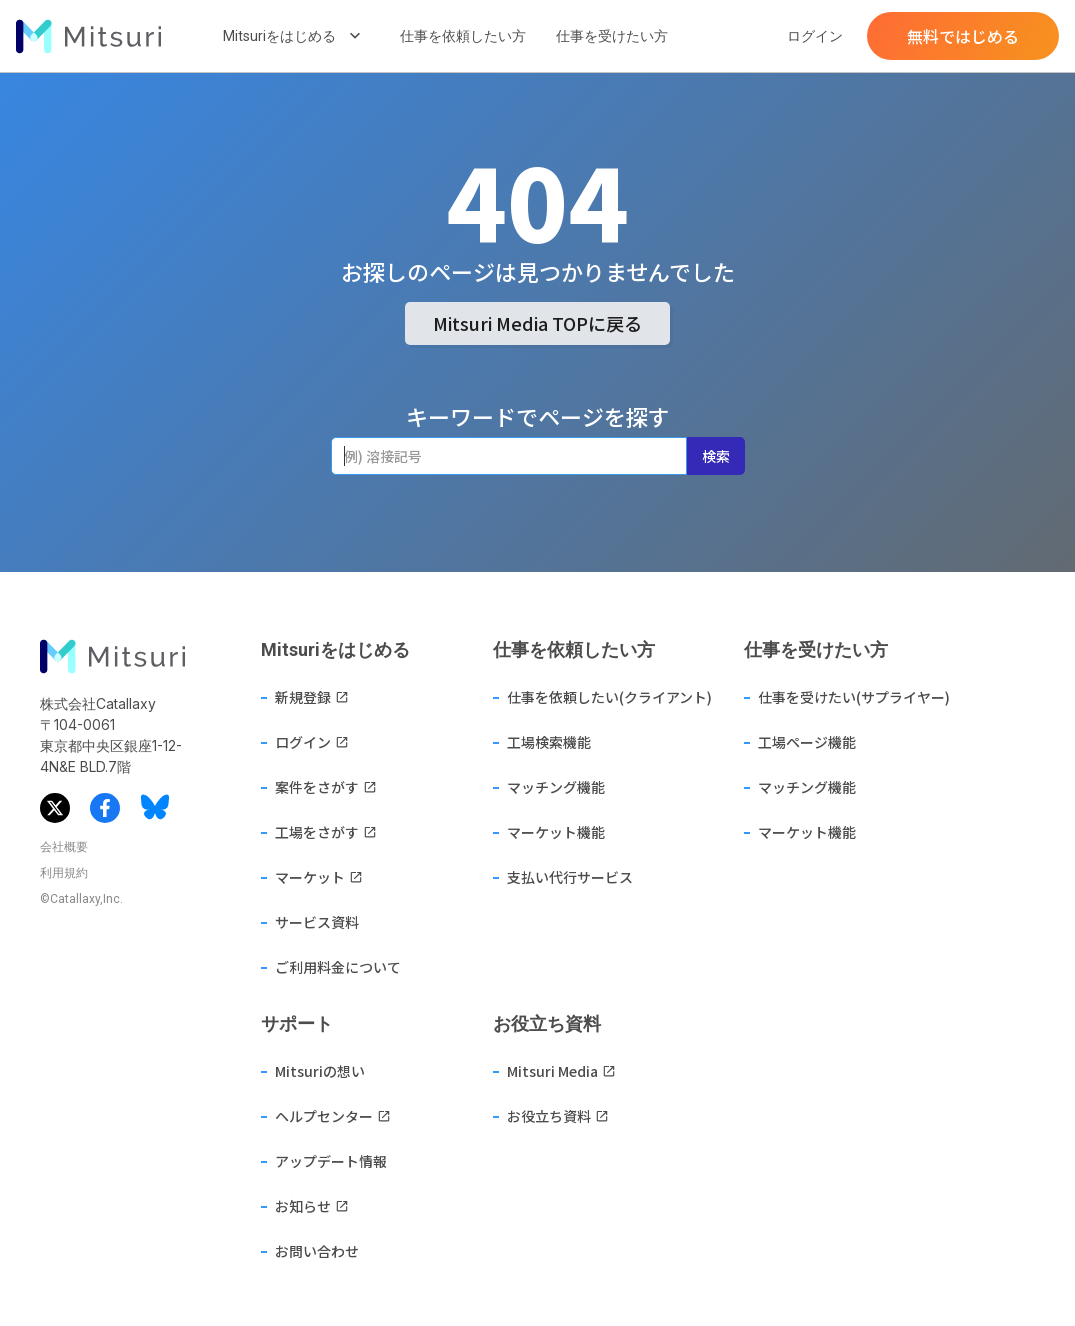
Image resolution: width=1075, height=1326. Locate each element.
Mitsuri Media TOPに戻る (537, 323)
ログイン (815, 36)
